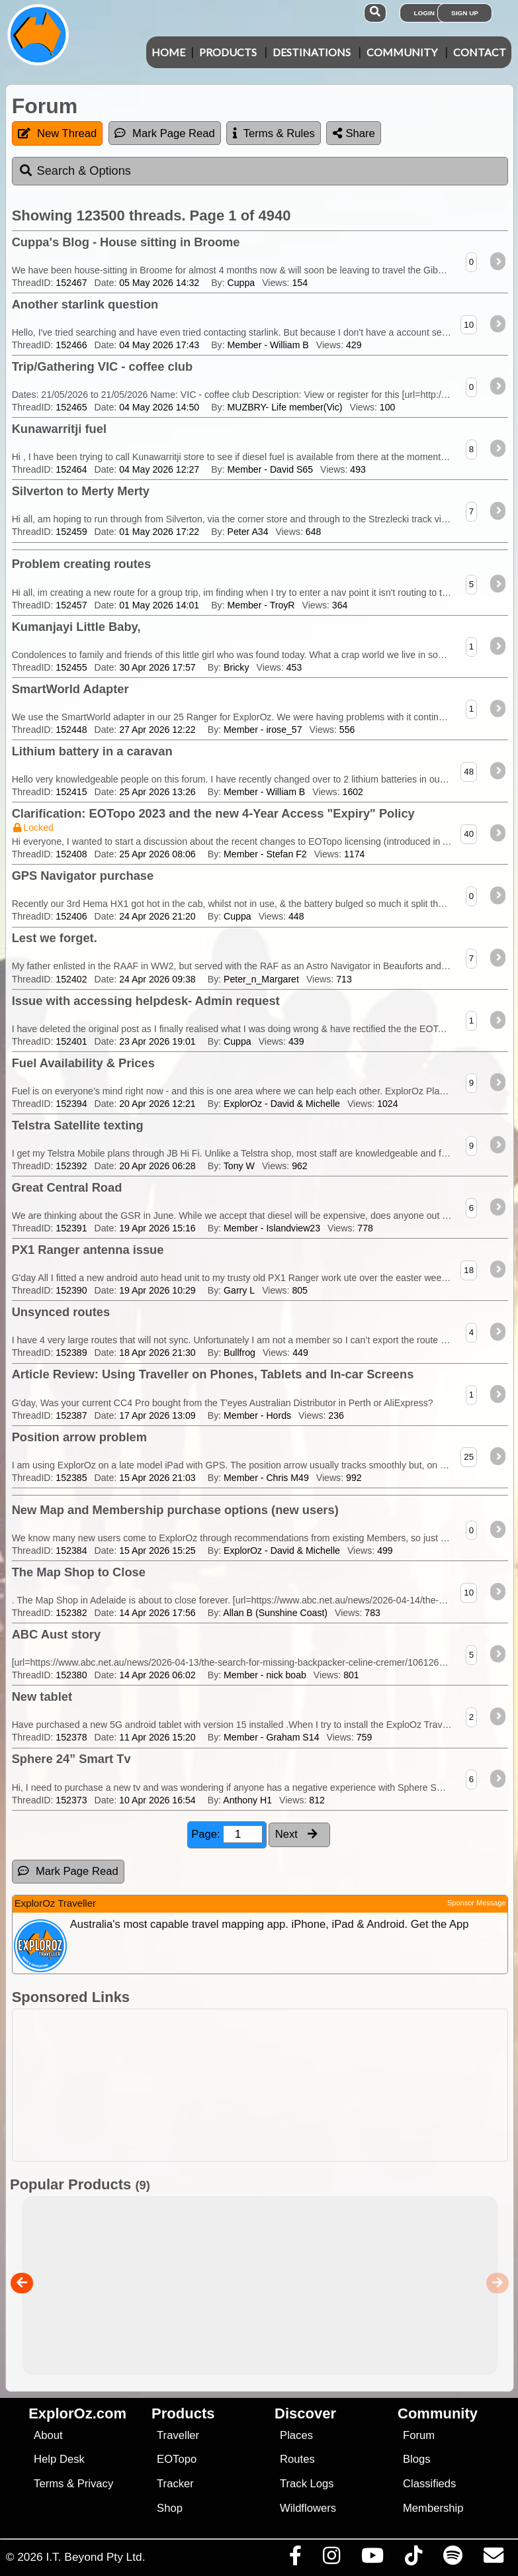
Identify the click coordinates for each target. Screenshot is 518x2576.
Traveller (178, 2435)
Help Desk (59, 2459)
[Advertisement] (266, 2085)
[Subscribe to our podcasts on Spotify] (452, 2558)
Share (354, 133)
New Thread (57, 133)
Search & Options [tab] (75, 170)
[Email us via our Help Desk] (493, 2558)
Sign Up (464, 13)
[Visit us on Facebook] (295, 2558)
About (48, 2435)
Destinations (312, 52)
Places (296, 2435)
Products (228, 52)
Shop (170, 2508)
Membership (433, 2508)
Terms (49, 2483)
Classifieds (429, 2483)
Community (402, 52)
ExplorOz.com (77, 2413)
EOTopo (176, 2459)
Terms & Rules (274, 133)
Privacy (95, 2483)
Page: (227, 1834)
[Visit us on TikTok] (413, 2558)
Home (168, 52)
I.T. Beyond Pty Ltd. (95, 2556)
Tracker (175, 2483)
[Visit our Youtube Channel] (372, 2558)
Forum (419, 2435)
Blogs (417, 2459)
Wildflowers (308, 2508)
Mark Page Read (164, 133)
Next (296, 1834)
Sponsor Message (476, 1903)
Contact (479, 52)
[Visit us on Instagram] (331, 2558)
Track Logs (307, 2483)
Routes (297, 2459)
